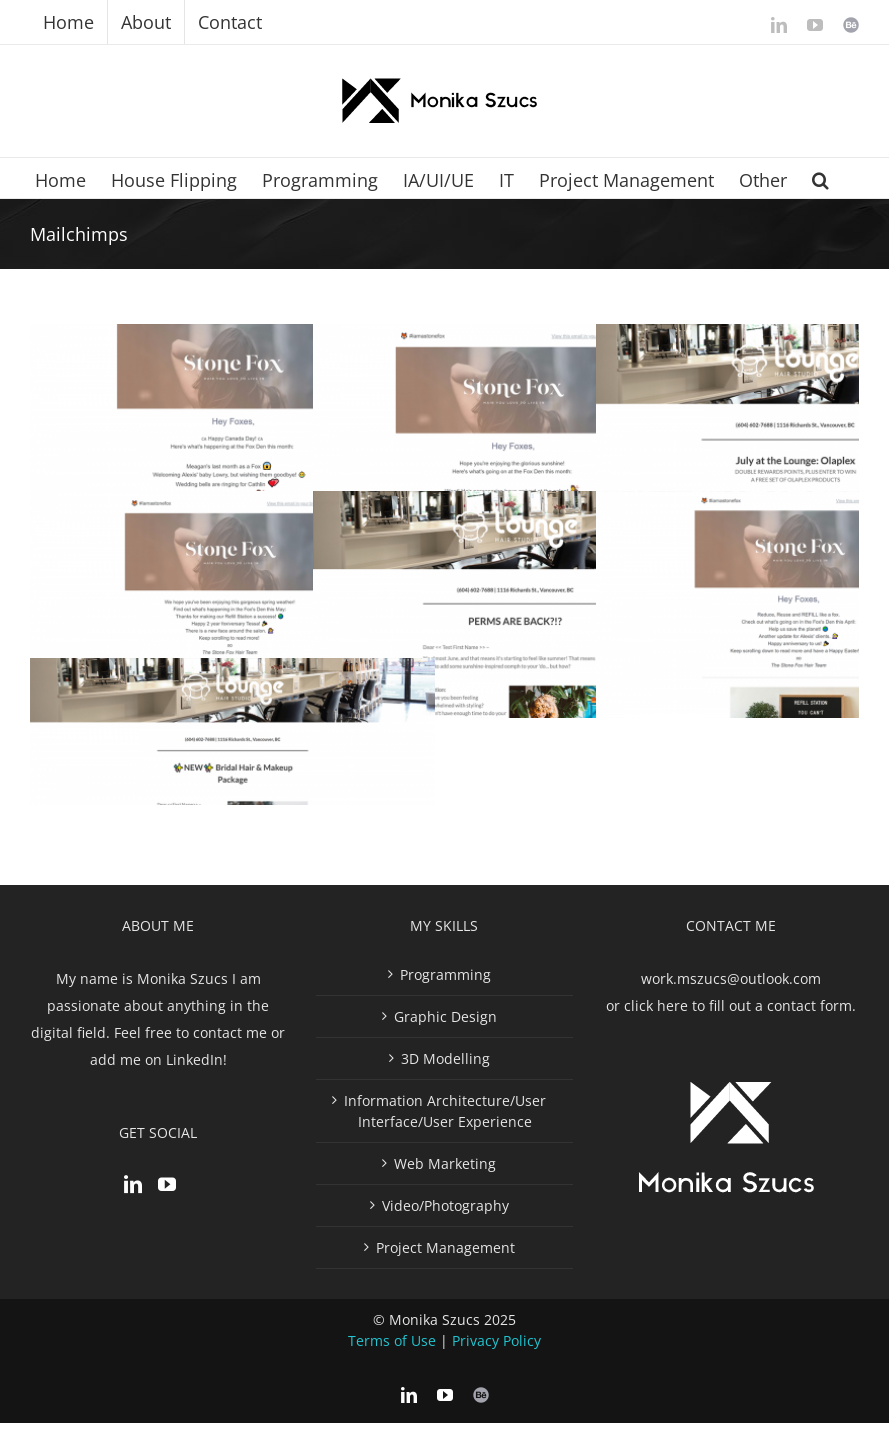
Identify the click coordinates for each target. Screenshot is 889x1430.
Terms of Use (392, 1340)
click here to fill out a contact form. (740, 1005)
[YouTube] (167, 1184)
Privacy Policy (496, 1340)
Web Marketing (445, 1163)
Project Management (445, 1247)
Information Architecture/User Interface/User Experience (445, 1111)
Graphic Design (445, 1016)
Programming (445, 974)
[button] (820, 178)
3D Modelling (445, 1058)
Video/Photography (445, 1205)
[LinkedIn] (133, 1184)
